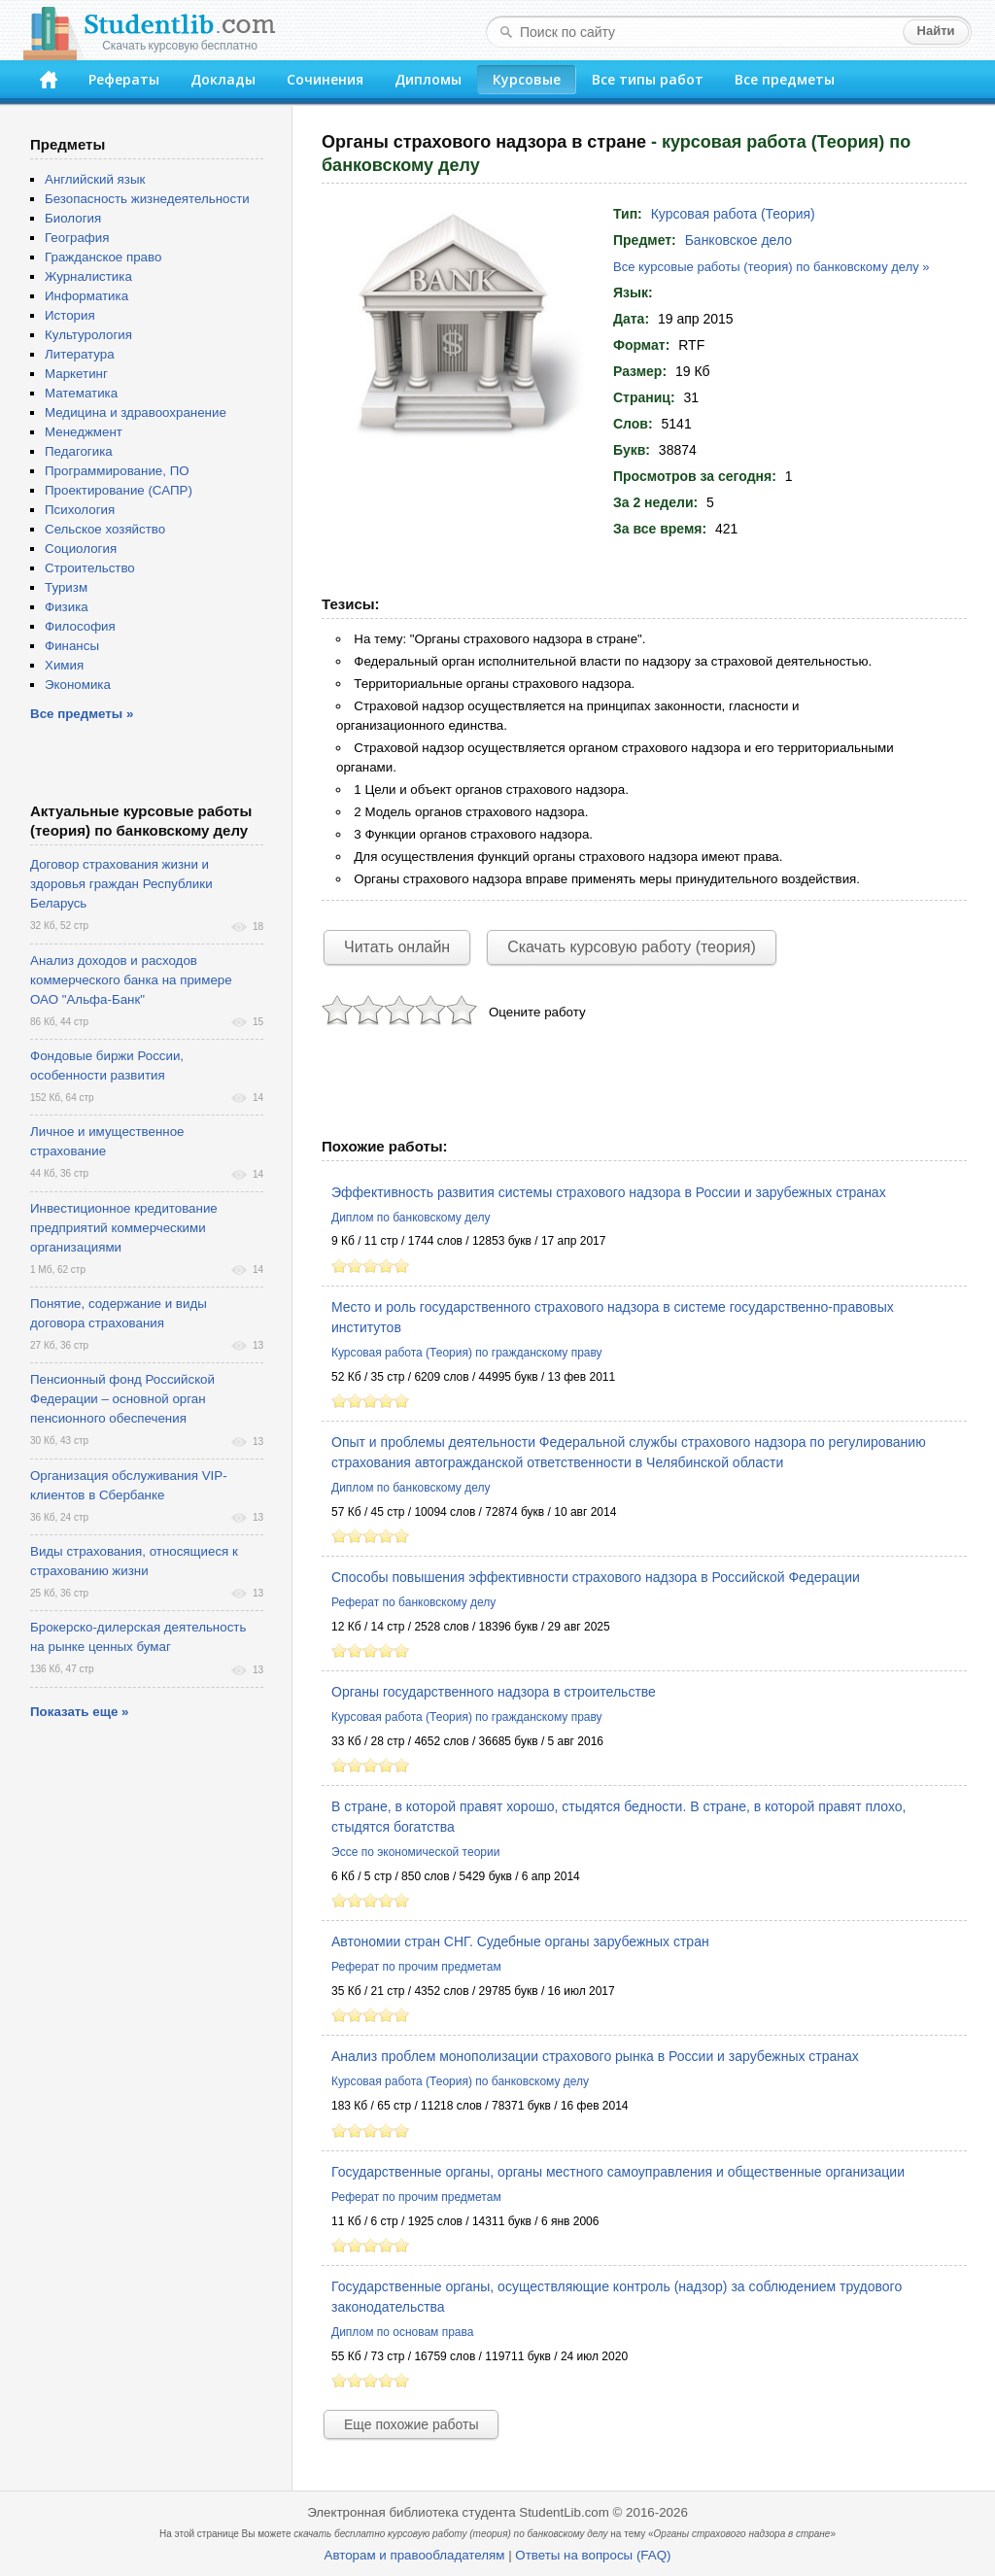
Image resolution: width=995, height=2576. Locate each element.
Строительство (90, 568)
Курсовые (527, 79)
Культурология (88, 334)
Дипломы (428, 79)
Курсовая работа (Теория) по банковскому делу (460, 2081)
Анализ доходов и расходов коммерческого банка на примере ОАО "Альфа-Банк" (131, 980)
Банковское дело (738, 240)
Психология (80, 509)
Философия (80, 626)
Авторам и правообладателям (415, 2555)
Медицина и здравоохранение (135, 412)
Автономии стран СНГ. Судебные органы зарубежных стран (520, 1941)
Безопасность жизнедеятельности (147, 198)
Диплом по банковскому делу (410, 1217)
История (70, 315)
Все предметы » (81, 713)
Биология (73, 218)
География (77, 237)
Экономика (78, 684)
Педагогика (79, 451)
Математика (81, 393)
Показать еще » (79, 1711)
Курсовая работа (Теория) (733, 214)
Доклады (223, 79)
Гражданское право (103, 257)
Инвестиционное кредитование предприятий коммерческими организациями (124, 1227)
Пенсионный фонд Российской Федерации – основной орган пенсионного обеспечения (122, 1398)
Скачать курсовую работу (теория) (631, 947)
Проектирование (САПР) (118, 490)
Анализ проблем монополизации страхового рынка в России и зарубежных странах (595, 2056)
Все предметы (785, 79)
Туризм (66, 587)
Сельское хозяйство (105, 529)
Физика (66, 607)
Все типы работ (647, 79)
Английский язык (95, 179)
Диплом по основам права (402, 2332)
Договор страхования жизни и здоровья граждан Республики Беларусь (121, 883)
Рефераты (123, 79)
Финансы (72, 645)
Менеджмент (83, 432)
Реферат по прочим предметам (416, 1967)
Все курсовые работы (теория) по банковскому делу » (771, 266)
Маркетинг (76, 373)
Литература (80, 354)
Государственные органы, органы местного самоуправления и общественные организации (618, 2172)
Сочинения (325, 79)
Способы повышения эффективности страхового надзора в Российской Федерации (595, 1577)
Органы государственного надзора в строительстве (493, 1692)
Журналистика (88, 276)
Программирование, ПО (117, 471)
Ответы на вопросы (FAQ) (592, 2555)
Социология (81, 548)
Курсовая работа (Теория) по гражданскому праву (466, 1352)
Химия (64, 665)
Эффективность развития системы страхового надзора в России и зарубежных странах (608, 1192)
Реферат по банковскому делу (413, 1602)
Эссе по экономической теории (415, 1852)
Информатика (86, 296)
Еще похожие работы (411, 2424)
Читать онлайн (397, 947)
